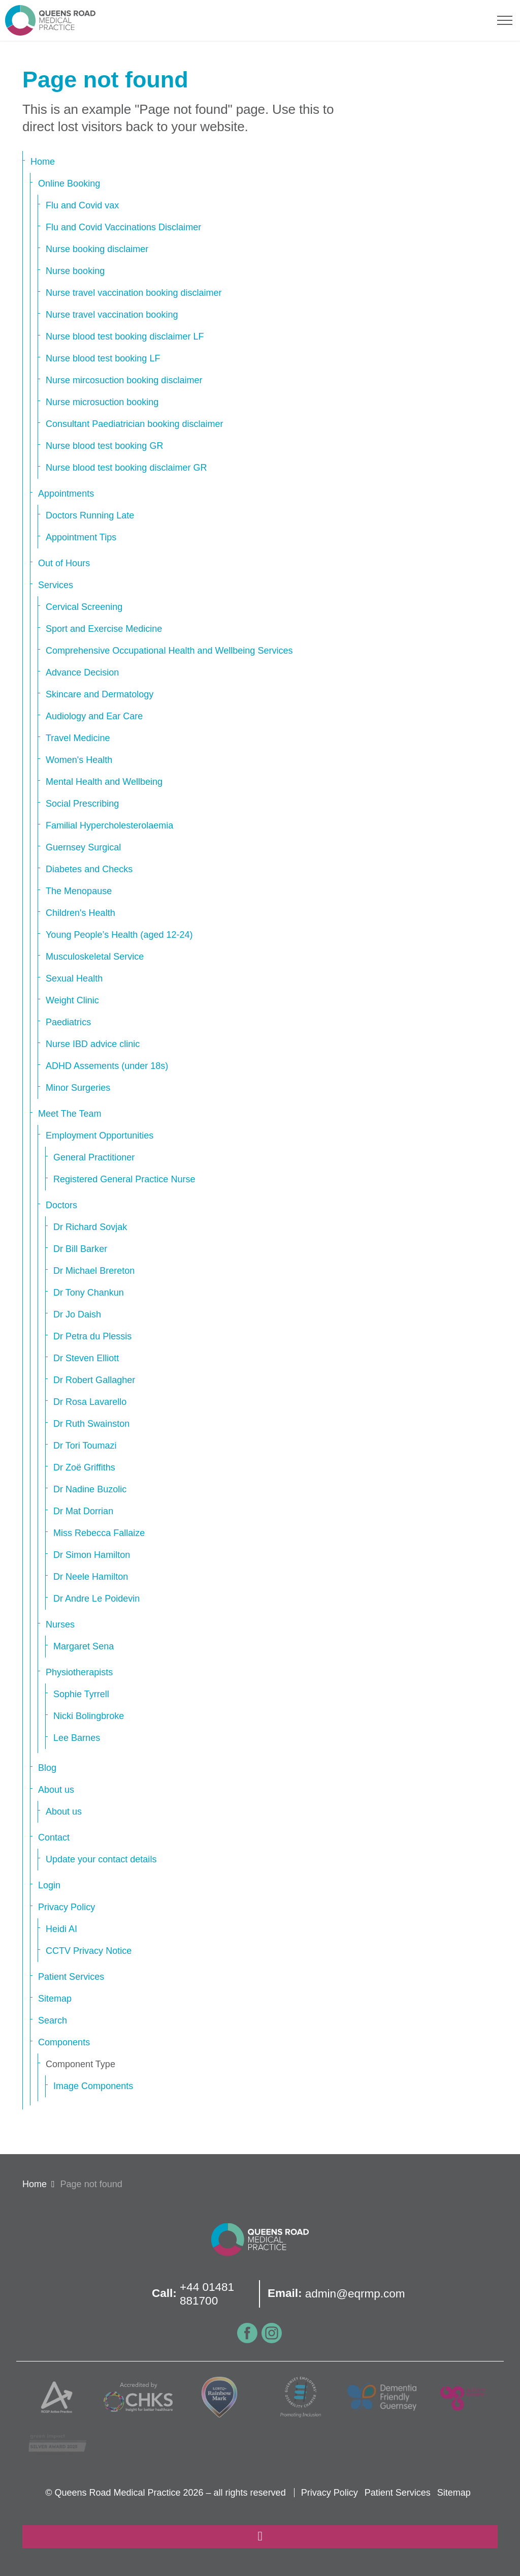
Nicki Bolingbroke (88, 1716)
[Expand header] (505, 20)
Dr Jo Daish (77, 1314)
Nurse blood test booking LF (103, 358)
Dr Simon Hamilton (91, 1555)
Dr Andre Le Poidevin (96, 1598)
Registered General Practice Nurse (124, 1179)
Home (42, 162)
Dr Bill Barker (80, 1249)
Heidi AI (61, 1929)
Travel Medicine (78, 738)
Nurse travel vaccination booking (112, 315)
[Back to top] (260, 2536)
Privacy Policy (66, 1907)
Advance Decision (82, 672)
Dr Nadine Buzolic (89, 1489)
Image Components (93, 2086)
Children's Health (80, 913)
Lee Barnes (76, 1738)
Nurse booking (75, 271)
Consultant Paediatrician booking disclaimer (134, 424)
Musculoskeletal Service (95, 957)
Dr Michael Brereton (94, 1271)
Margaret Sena (83, 1646)
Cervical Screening (84, 607)
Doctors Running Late (90, 515)
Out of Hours (64, 563)
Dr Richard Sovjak (90, 1227)
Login (49, 1885)
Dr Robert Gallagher (94, 1380)
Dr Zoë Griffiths (84, 1467)
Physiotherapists (79, 1672)
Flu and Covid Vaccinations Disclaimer (123, 227)
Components (64, 2042)
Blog (47, 1768)
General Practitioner (94, 1157)
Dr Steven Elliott (86, 1358)
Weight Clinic (72, 1000)
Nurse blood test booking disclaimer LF (125, 336)
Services (55, 585)
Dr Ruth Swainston (91, 1424)
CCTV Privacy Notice (89, 1951)
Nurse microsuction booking (102, 402)
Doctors (61, 1205)
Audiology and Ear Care (94, 716)
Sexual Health (74, 978)
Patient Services (71, 1977)
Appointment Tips (81, 537)
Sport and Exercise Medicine (104, 629)
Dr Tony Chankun (88, 1292)
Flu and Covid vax (82, 205)
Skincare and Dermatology (99, 694)
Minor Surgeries (78, 1088)
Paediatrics (68, 1022)
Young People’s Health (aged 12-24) (119, 935)
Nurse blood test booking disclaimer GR (126, 468)
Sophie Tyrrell (81, 1694)
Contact (54, 1837)
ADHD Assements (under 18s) (107, 1066)
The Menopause (79, 891)
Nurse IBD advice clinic (93, 1044)
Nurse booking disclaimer (97, 249)
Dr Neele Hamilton (90, 1577)
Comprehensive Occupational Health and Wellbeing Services (169, 651)
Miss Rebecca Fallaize (99, 1533)
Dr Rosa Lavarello (89, 1402)
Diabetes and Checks (89, 869)
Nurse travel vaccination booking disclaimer (134, 293)
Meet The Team (70, 1114)
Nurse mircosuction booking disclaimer (124, 380)
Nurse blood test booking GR (104, 446)
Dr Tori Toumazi (85, 1445)
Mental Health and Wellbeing (104, 782)
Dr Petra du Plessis (92, 1336)
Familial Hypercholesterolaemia (109, 825)
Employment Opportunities (99, 1135)
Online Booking (69, 183)
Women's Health (79, 760)
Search (52, 2020)
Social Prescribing (82, 804)
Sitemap (55, 1999)
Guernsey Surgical (83, 847)
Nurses (60, 1624)
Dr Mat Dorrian (83, 1511)
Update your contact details (101, 1859)
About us (56, 1790)
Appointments (66, 493)
